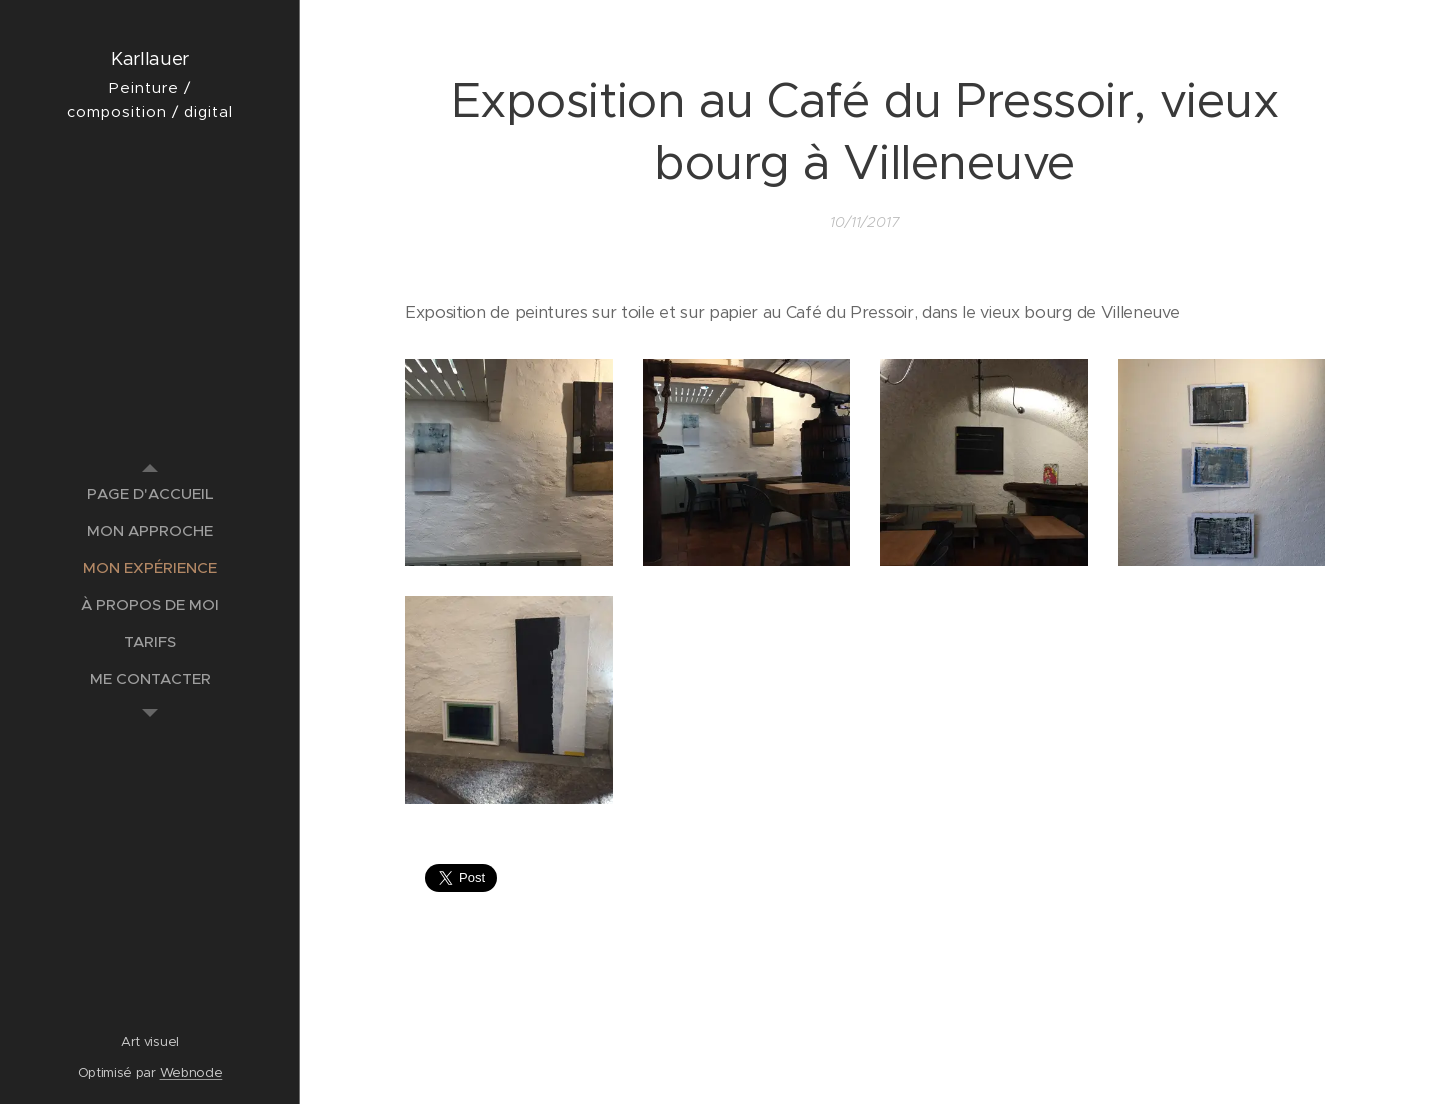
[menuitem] (150, 493)
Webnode (191, 1072)
